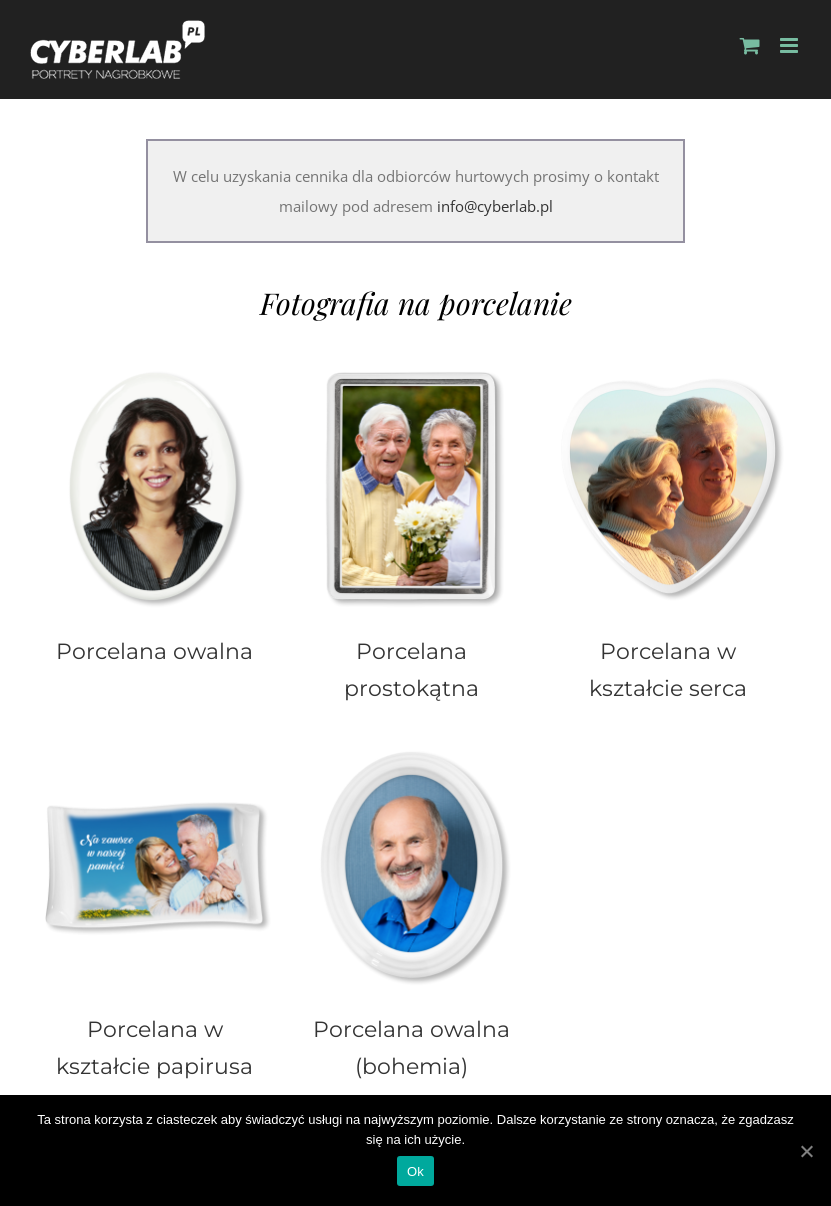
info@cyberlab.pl (495, 206)
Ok (415, 1171)
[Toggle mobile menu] (790, 45)
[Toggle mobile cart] (750, 45)
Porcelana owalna (154, 651)
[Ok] (806, 1151)
